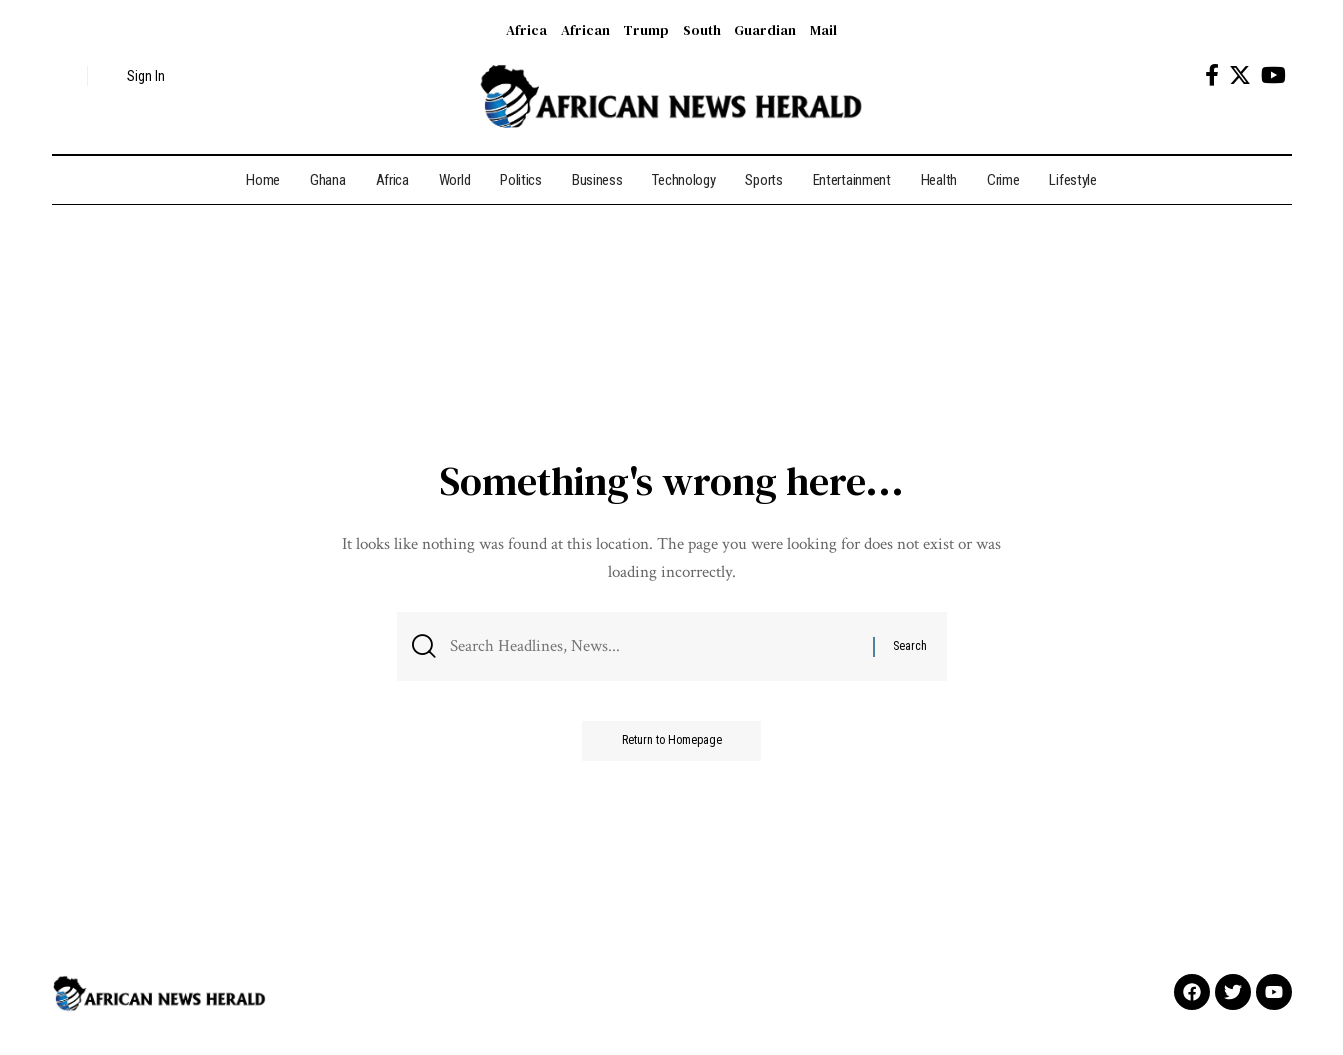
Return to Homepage (672, 741)
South (702, 30)
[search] (67, 76)
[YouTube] (1273, 75)
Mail (823, 30)
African (585, 30)
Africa (526, 30)
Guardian (765, 30)
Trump (646, 30)
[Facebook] (1212, 75)
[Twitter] (1240, 75)
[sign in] (134, 76)
